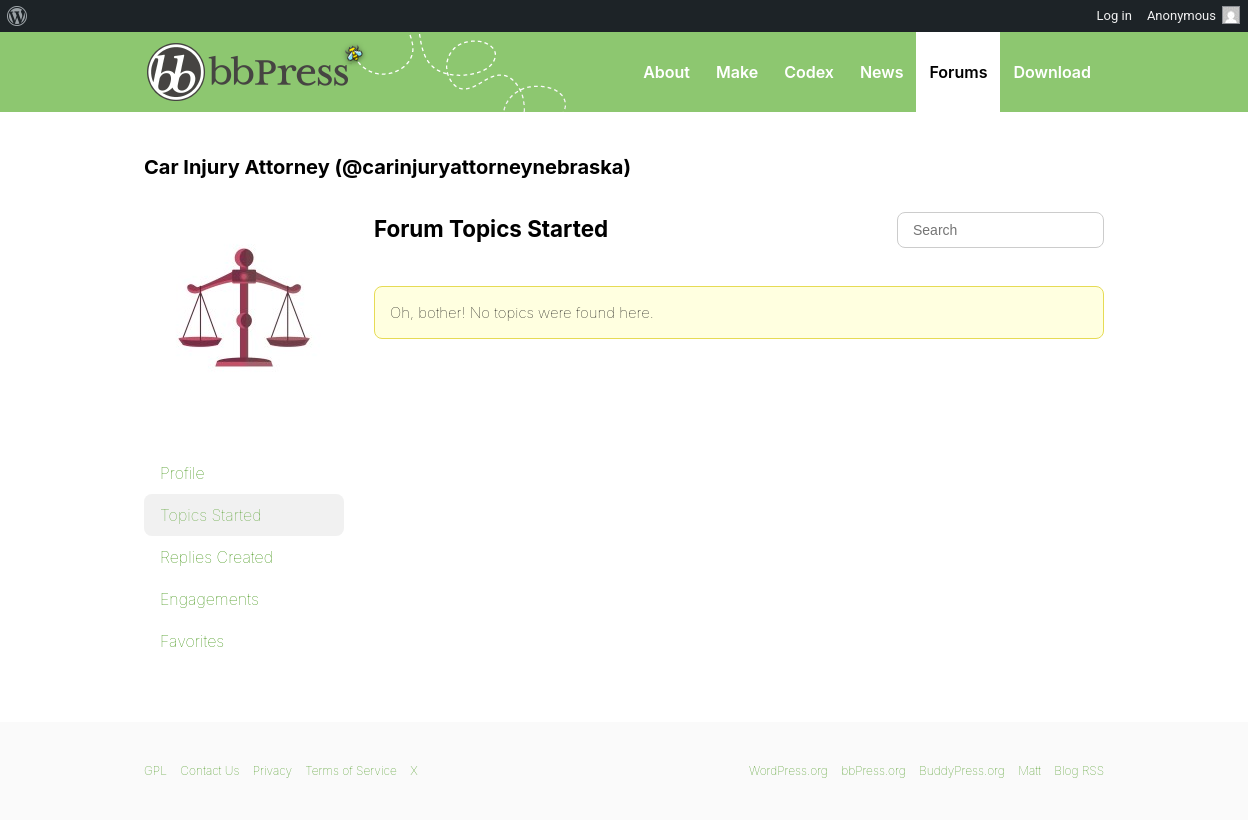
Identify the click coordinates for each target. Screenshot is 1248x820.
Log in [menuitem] (1114, 15)
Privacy (272, 770)
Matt (1029, 770)
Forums (958, 72)
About (666, 72)
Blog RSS (1079, 770)
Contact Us (209, 770)
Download (1052, 72)
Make (737, 72)
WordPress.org (788, 770)
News (882, 72)
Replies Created (216, 557)
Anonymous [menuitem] (1193, 15)
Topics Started (210, 515)
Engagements (209, 599)
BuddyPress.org (962, 770)
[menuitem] (17, 16)
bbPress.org (248, 72)
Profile (182, 473)
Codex (809, 72)
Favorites (192, 641)
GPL (155, 770)
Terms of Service (350, 770)
